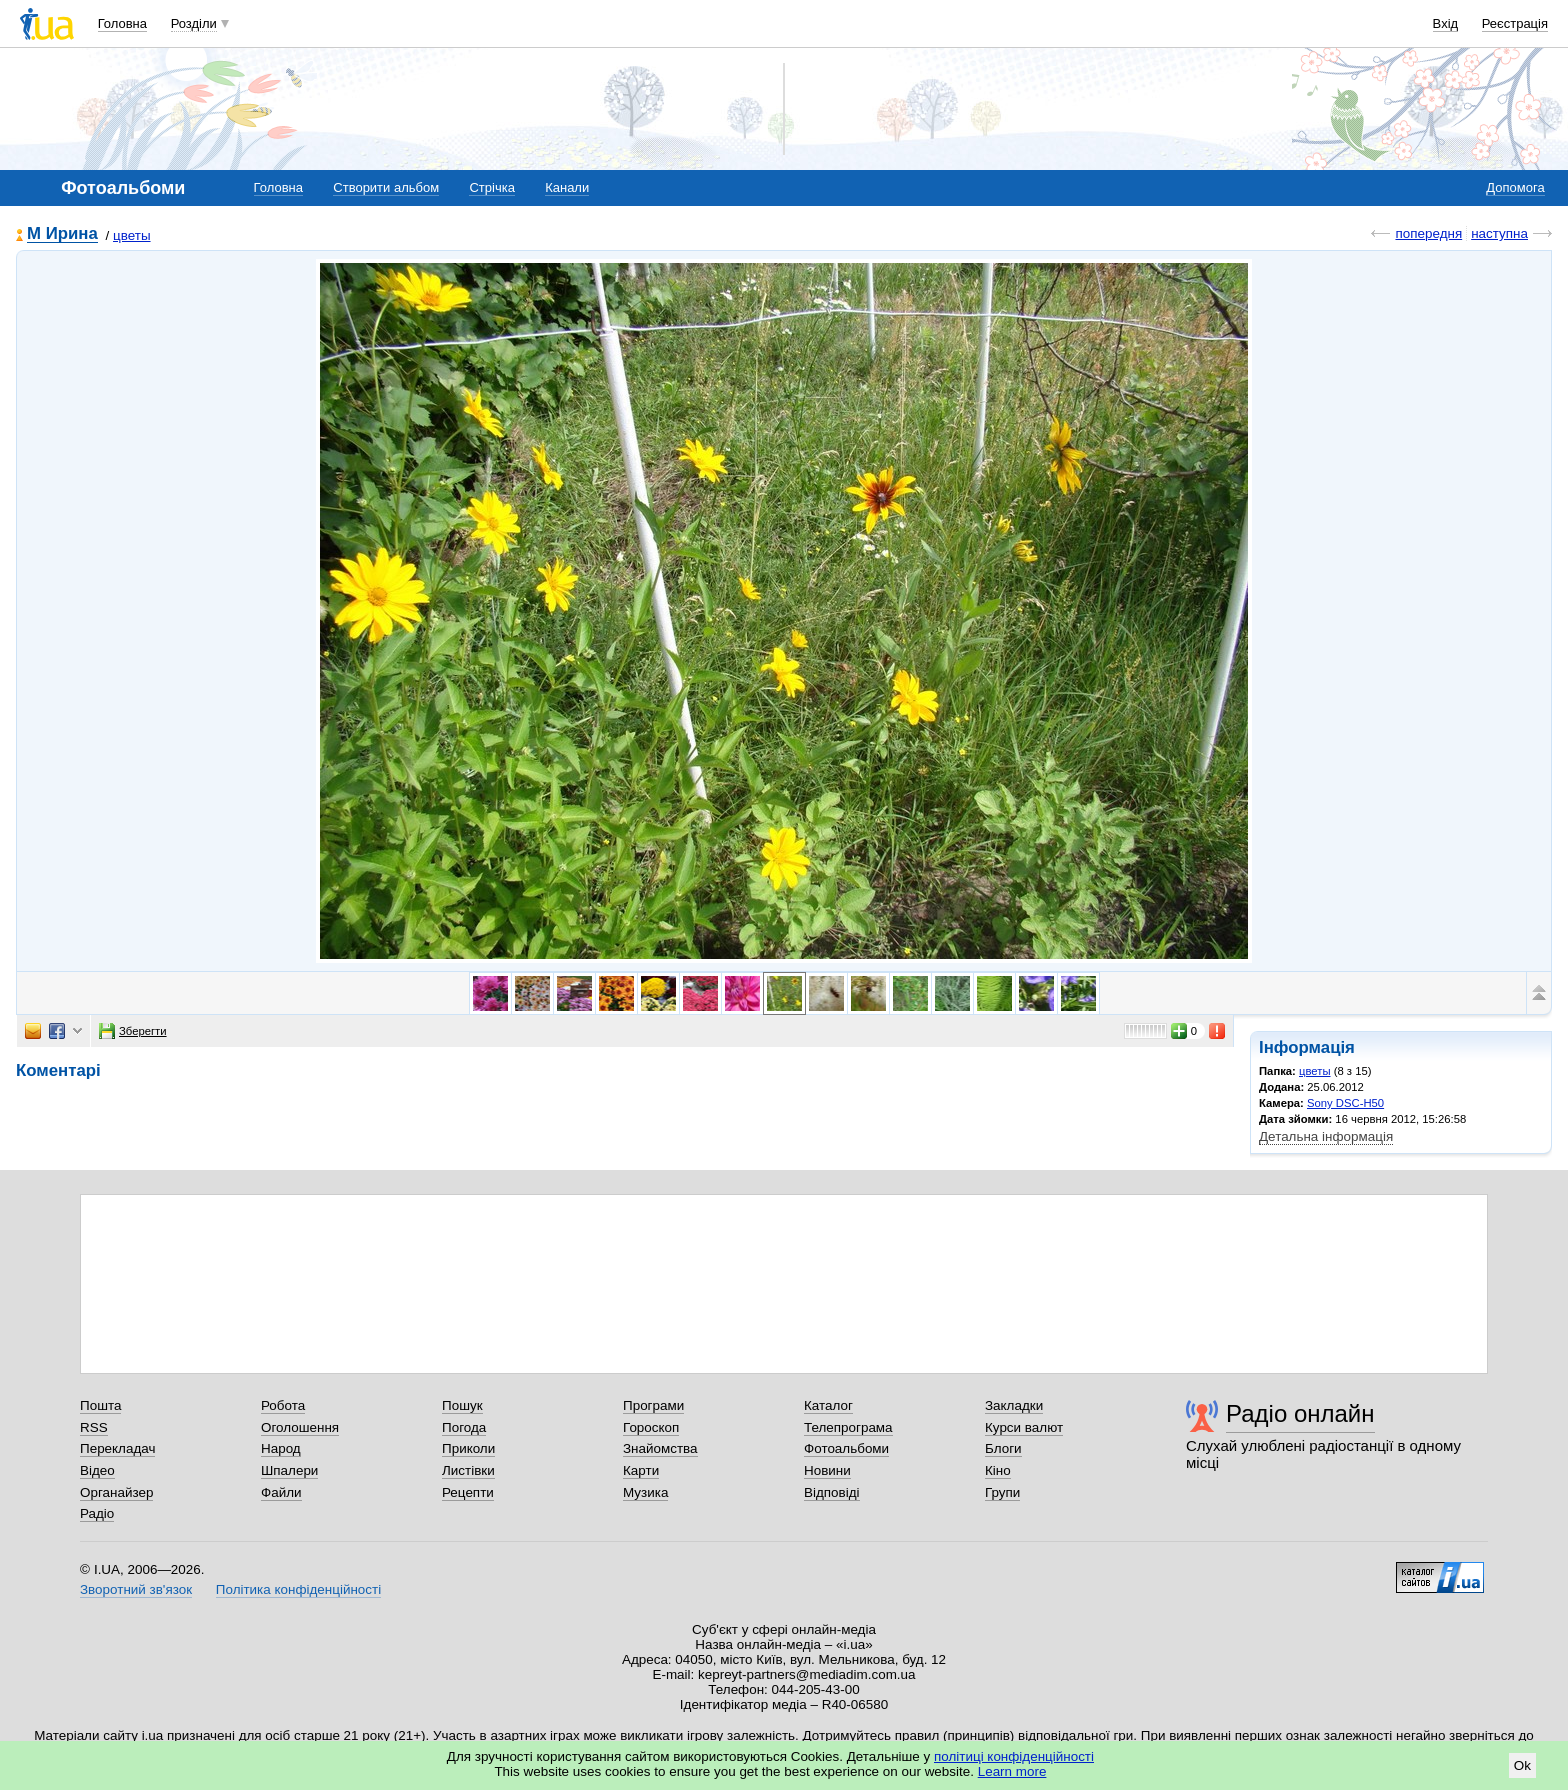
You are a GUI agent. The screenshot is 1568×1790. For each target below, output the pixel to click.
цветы (132, 235)
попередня (1428, 233)
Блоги (1003, 1448)
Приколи (468, 1448)
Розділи (194, 23)
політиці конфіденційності (1014, 1756)
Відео (97, 1470)
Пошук (462, 1405)
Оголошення (300, 1427)
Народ (281, 1448)
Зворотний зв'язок (136, 1589)
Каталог (828, 1405)
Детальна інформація (1326, 1136)
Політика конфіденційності (298, 1589)
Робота (283, 1405)
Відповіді (832, 1492)
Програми (653, 1405)
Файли (281, 1492)
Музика (645, 1492)
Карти (641, 1470)
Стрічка (491, 187)
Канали (567, 187)
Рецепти (468, 1492)
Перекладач (117, 1448)
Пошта (100, 1405)
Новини (827, 1470)
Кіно (998, 1470)
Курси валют (1024, 1427)
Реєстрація (1515, 23)
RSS (94, 1427)
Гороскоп (651, 1427)
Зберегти (133, 1031)
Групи (1002, 1492)
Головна (122, 23)
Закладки (1014, 1405)
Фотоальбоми (846, 1448)
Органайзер (116, 1492)
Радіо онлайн (1300, 1413)
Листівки (468, 1470)
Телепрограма (848, 1427)
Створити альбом (386, 187)
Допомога (1515, 187)
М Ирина (62, 234)
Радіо (97, 1513)
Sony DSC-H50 (1345, 1103)
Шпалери (289, 1470)
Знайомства (660, 1448)
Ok (1522, 1765)
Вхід (1446, 23)
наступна (1499, 233)
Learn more (1012, 1771)
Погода (464, 1427)
